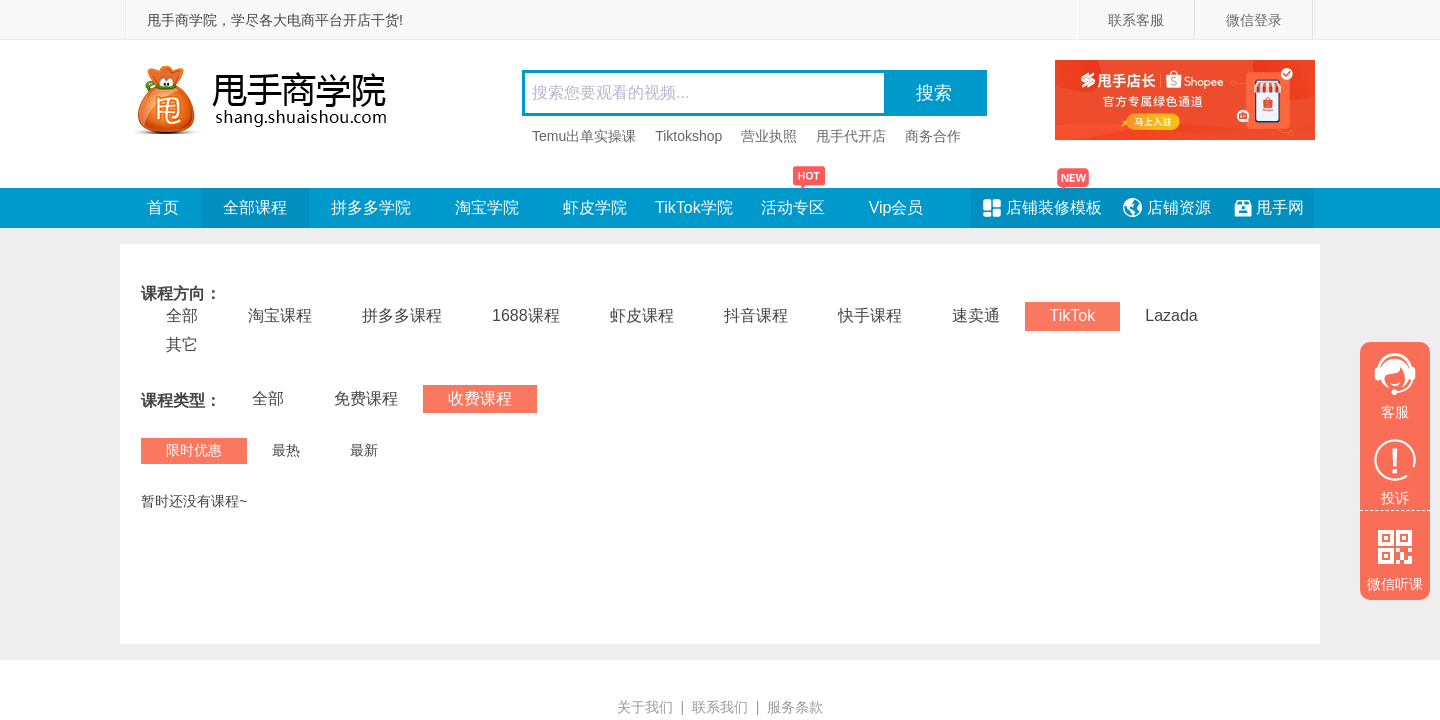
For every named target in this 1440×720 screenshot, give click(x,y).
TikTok (1073, 315)
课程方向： (181, 294)
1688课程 (526, 315)
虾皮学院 (595, 207)
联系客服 (1136, 20)
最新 (364, 450)
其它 (182, 344)
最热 (286, 450)
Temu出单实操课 (584, 136)
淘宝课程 (280, 315)
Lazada (1171, 315)
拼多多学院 (371, 207)
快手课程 (870, 315)
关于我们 (645, 707)
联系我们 (720, 707)
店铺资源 (1179, 207)
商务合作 (933, 136)
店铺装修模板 (1054, 207)
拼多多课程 (402, 315)
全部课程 (255, 207)
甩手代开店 (851, 136)
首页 (163, 207)
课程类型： (181, 401)
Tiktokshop (688, 136)
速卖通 (976, 315)
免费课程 (366, 398)
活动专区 (794, 202)
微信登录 (1254, 20)
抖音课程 (756, 315)
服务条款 (795, 707)
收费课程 (480, 398)
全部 (182, 315)
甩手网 (1280, 207)
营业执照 (769, 136)
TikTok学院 (694, 207)
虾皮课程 (642, 315)
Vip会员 (896, 207)
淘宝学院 (487, 207)
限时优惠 (194, 450)
